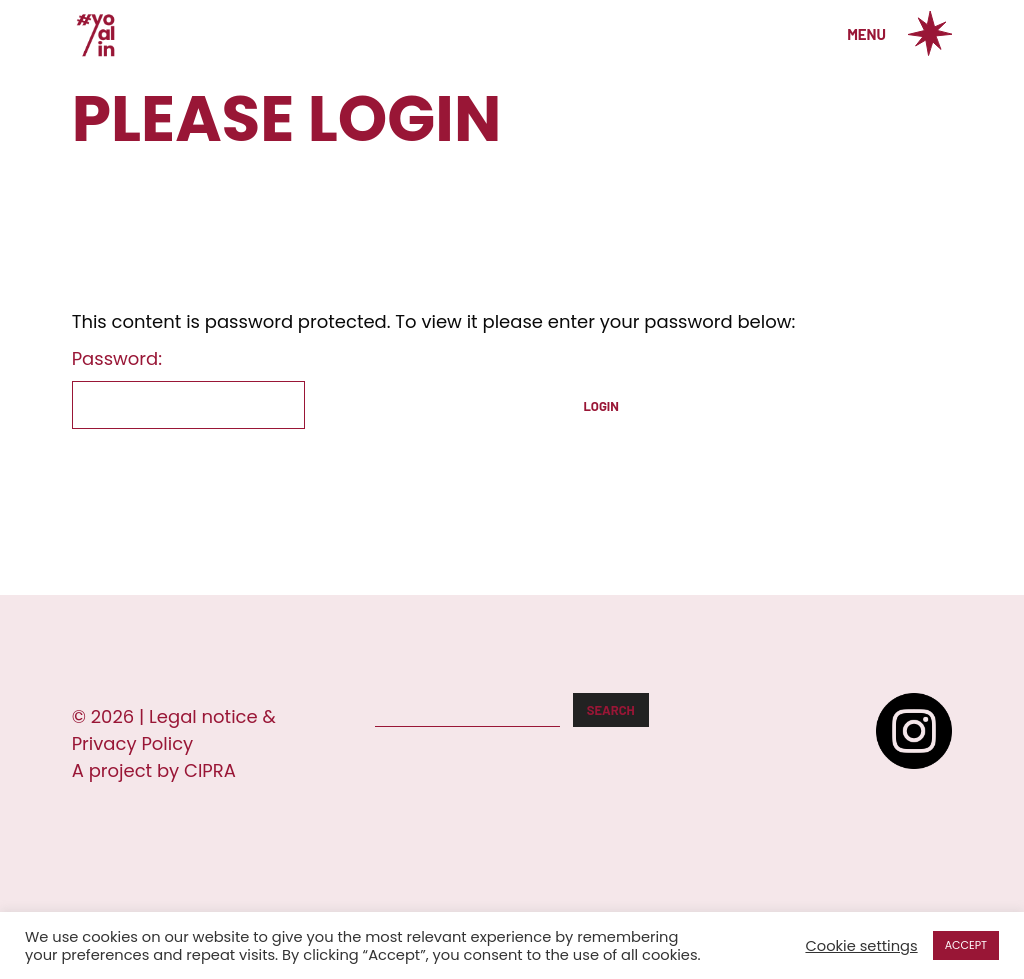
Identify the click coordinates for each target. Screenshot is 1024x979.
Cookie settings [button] (861, 946)
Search (611, 710)
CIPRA (210, 770)
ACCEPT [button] (966, 945)
